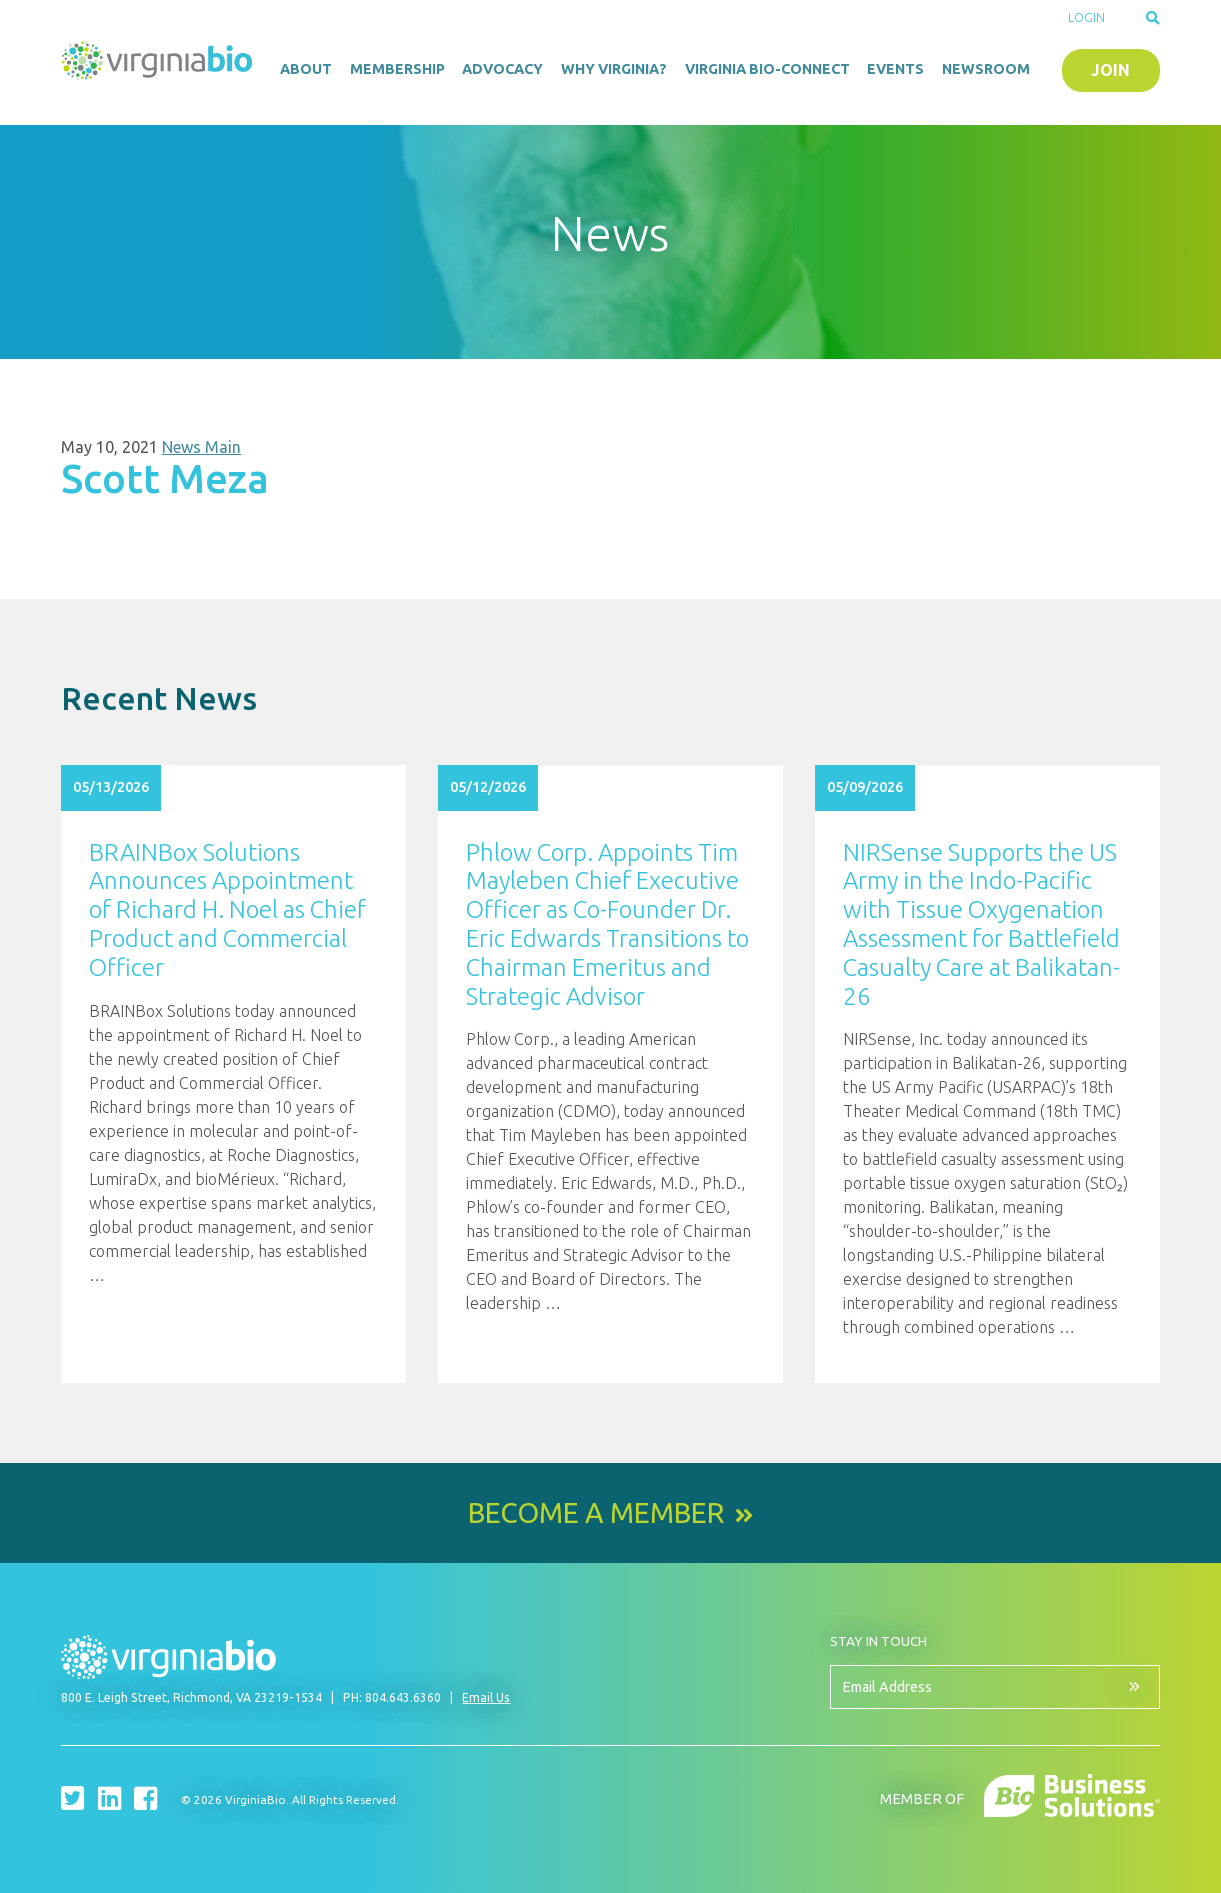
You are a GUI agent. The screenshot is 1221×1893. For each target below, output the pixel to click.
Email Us (486, 1697)
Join (1110, 70)
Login (1086, 17)
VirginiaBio (157, 65)
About (306, 69)
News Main (201, 447)
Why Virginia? (614, 69)
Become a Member (596, 1513)
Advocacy (502, 69)
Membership (397, 69)
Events (895, 69)
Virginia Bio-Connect (767, 69)
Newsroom (986, 69)
